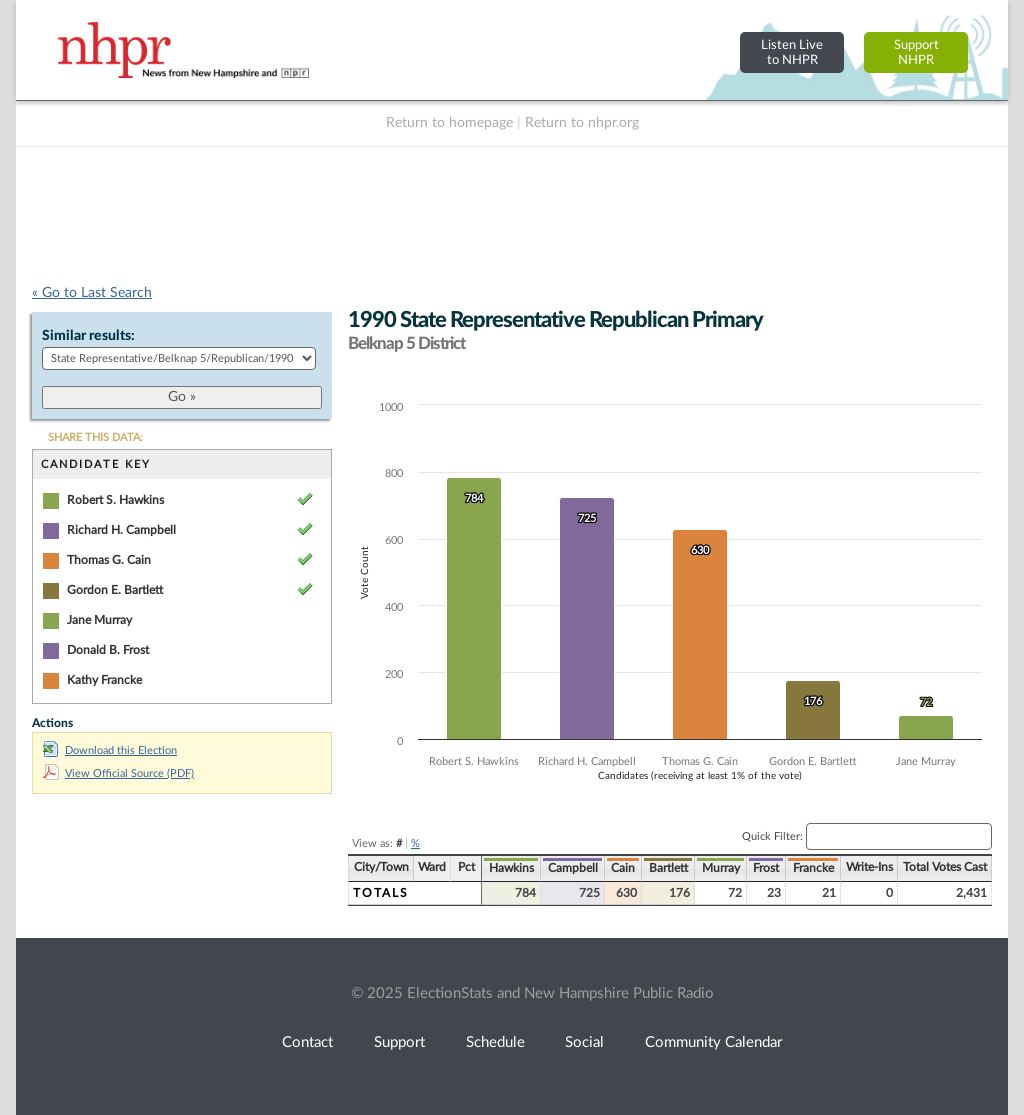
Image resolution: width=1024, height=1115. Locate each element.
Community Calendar (713, 1042)
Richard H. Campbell (121, 530)
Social (584, 1042)
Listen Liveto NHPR (792, 52)
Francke (813, 868)
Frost (766, 868)
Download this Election (110, 750)
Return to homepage (449, 123)
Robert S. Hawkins (115, 500)
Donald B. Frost (108, 650)
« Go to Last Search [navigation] (92, 293)
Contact (307, 1042)
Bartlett (668, 868)
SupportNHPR (916, 52)
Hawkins (511, 868)
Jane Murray (99, 620)
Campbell (573, 868)
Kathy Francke (104, 680)
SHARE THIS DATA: (95, 437)
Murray (721, 868)
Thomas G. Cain (109, 560)
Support (399, 1042)
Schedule (495, 1042)
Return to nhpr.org (582, 123)
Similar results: (88, 336)
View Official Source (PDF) (118, 773)
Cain (623, 868)
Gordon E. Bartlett (115, 590)
